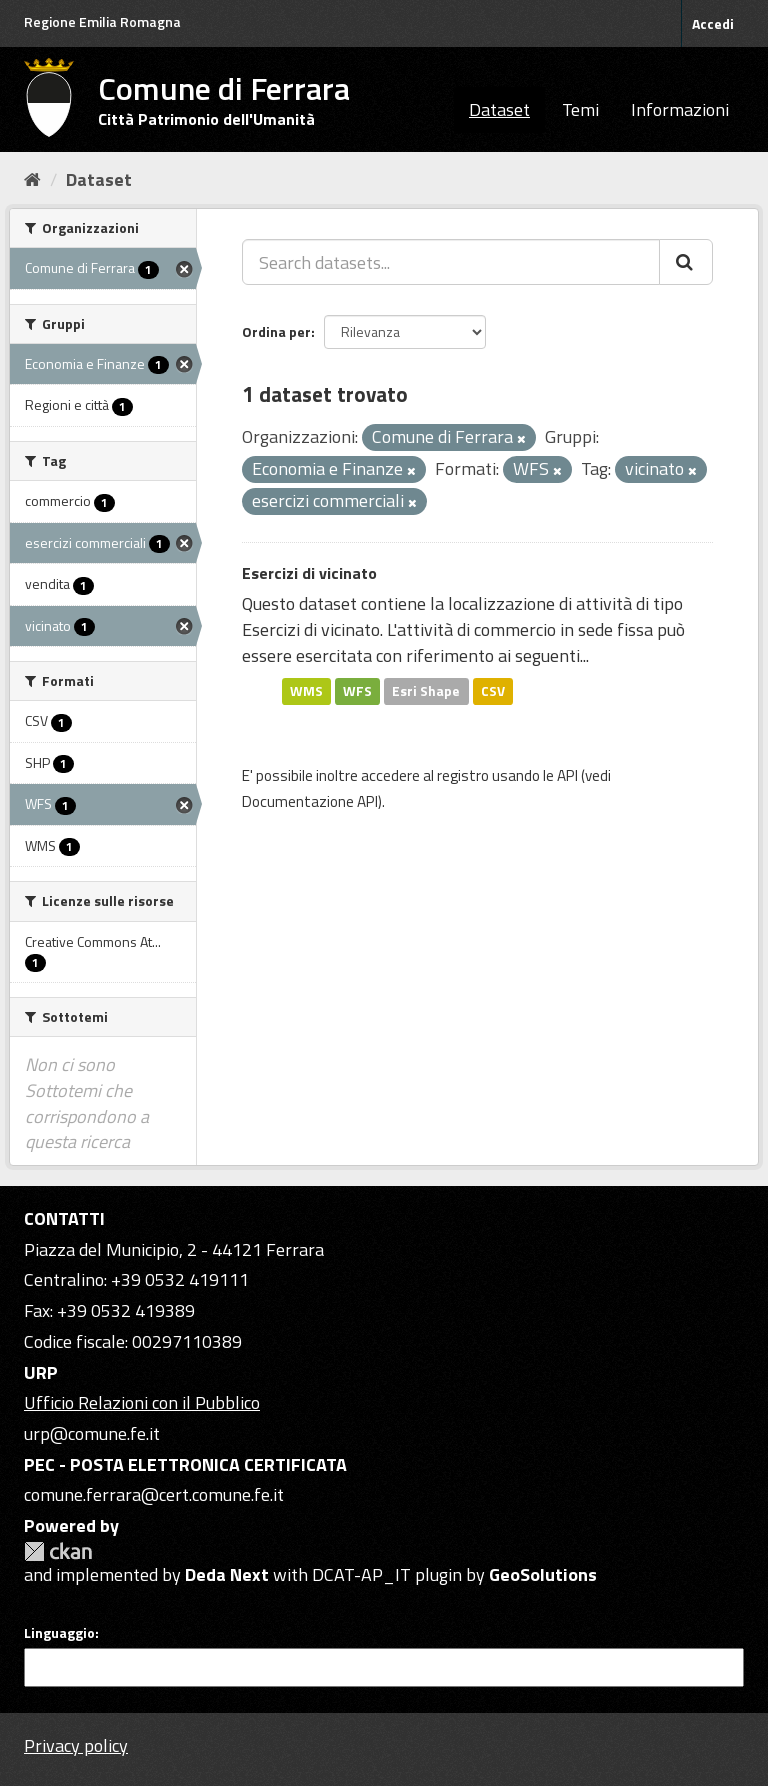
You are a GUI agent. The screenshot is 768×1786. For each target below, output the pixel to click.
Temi (580, 109)
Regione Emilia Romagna (102, 21)
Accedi (713, 23)
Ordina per (276, 331)
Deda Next (227, 1574)
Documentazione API (310, 801)
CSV (493, 691)
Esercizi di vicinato (309, 573)
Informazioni (680, 109)
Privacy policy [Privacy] (76, 1745)
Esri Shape (426, 691)
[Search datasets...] (451, 262)
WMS (306, 691)
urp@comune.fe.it (92, 1433)
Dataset (499, 109)
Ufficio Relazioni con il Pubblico (142, 1402)
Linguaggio (59, 1633)
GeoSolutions (543, 1574)
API (567, 775)
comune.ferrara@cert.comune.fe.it (154, 1494)
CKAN (58, 1551)
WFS (357, 691)
